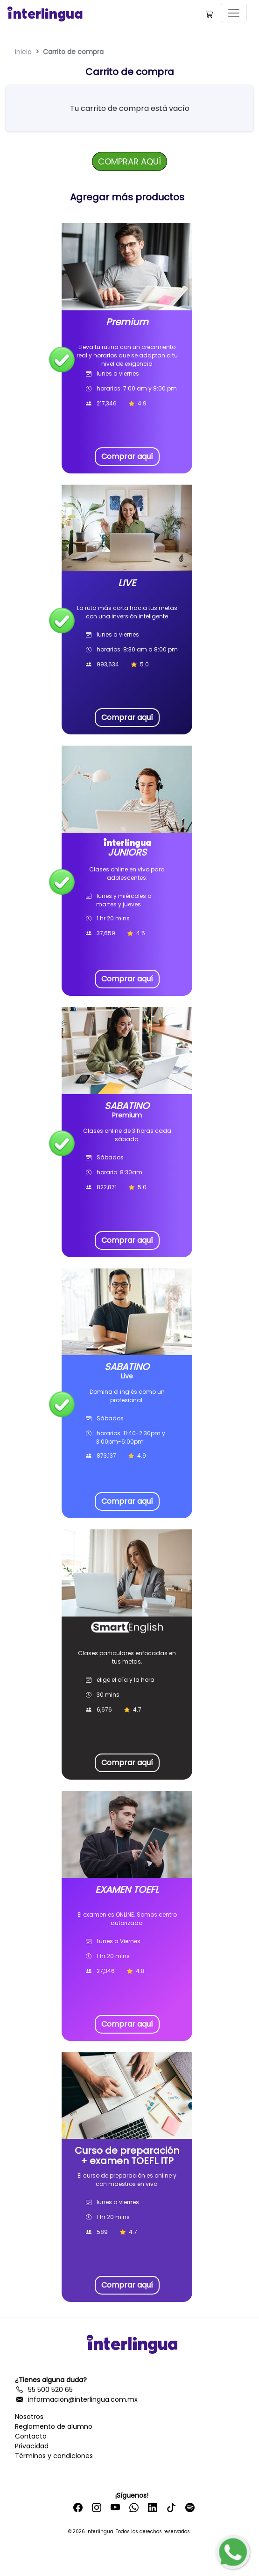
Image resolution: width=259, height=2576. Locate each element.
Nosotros (29, 2416)
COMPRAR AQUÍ (129, 161)
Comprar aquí (127, 456)
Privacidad (32, 2446)
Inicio (23, 51)
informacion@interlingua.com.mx (76, 2399)
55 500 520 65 (44, 2389)
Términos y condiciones (54, 2455)
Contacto (31, 2436)
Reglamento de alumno (53, 2426)
